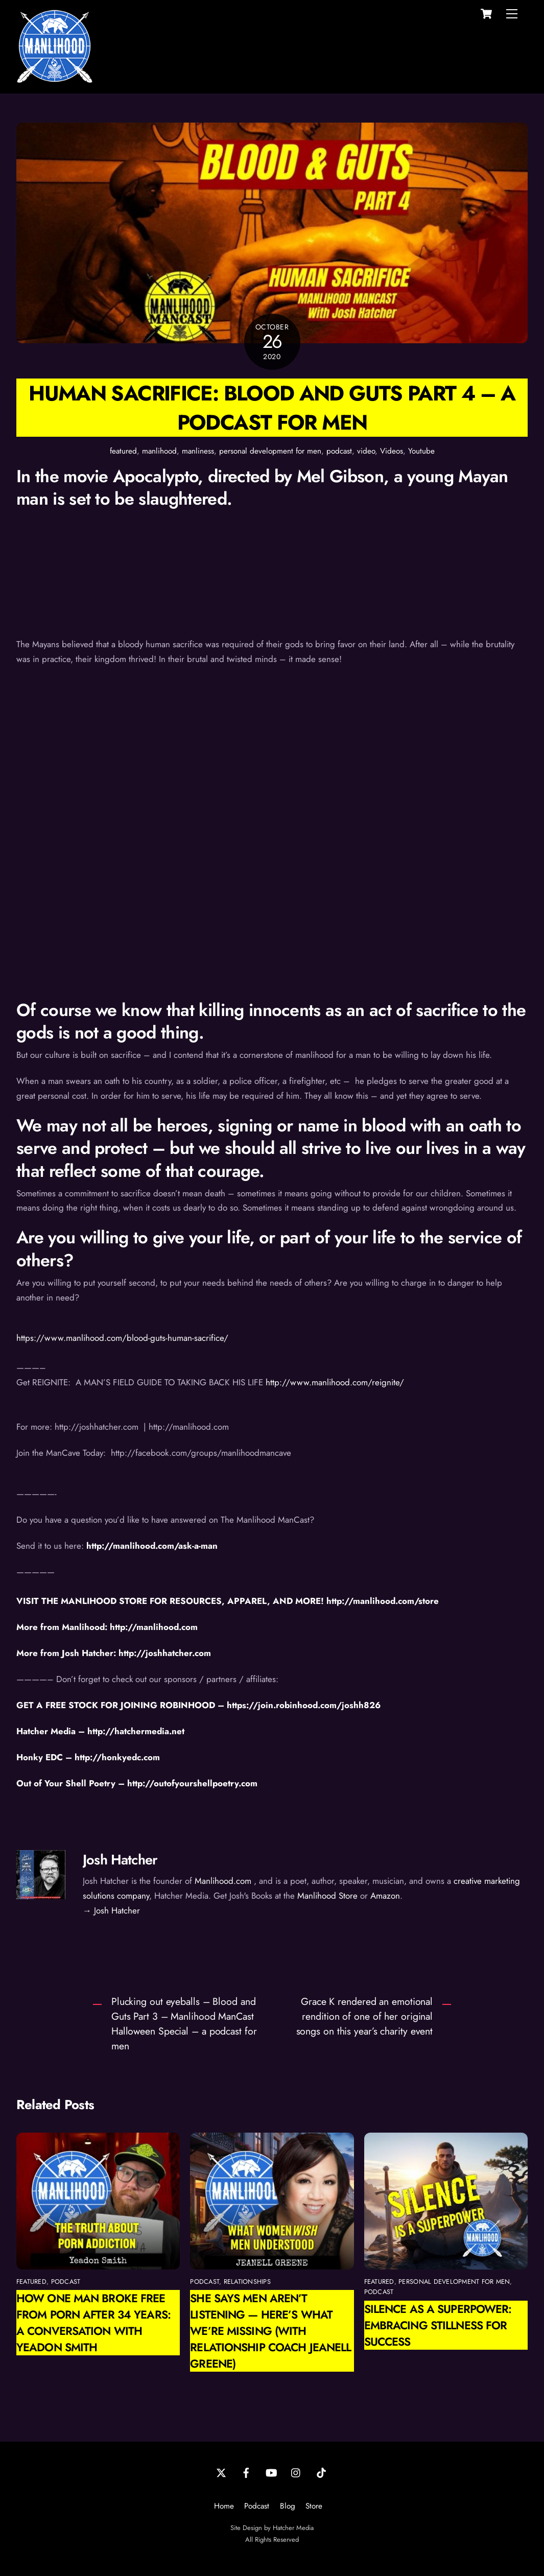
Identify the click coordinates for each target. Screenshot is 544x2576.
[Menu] (512, 14)
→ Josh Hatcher (111, 1910)
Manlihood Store (327, 1895)
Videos (391, 451)
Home (224, 2506)
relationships (247, 2281)
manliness (198, 451)
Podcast (256, 2506)
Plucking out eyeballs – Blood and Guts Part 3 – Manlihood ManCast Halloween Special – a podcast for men (184, 2023)
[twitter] (221, 2471)
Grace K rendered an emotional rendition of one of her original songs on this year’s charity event (364, 2016)
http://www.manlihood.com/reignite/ (335, 1382)
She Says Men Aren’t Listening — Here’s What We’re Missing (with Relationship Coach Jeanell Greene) (270, 2331)
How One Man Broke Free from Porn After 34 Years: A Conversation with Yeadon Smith (93, 2322)
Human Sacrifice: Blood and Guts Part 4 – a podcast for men (272, 407)
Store (313, 2506)
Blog (287, 2506)
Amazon (385, 1895)
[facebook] (246, 2471)
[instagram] (296, 2471)
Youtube (421, 451)
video (366, 451)
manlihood (159, 451)
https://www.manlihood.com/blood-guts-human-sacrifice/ (122, 1338)
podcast (339, 451)
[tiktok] (321, 2471)
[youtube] (271, 2471)
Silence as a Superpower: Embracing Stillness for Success (438, 2325)
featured (123, 451)
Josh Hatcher (120, 1860)
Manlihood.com (223, 1881)
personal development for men (270, 451)
